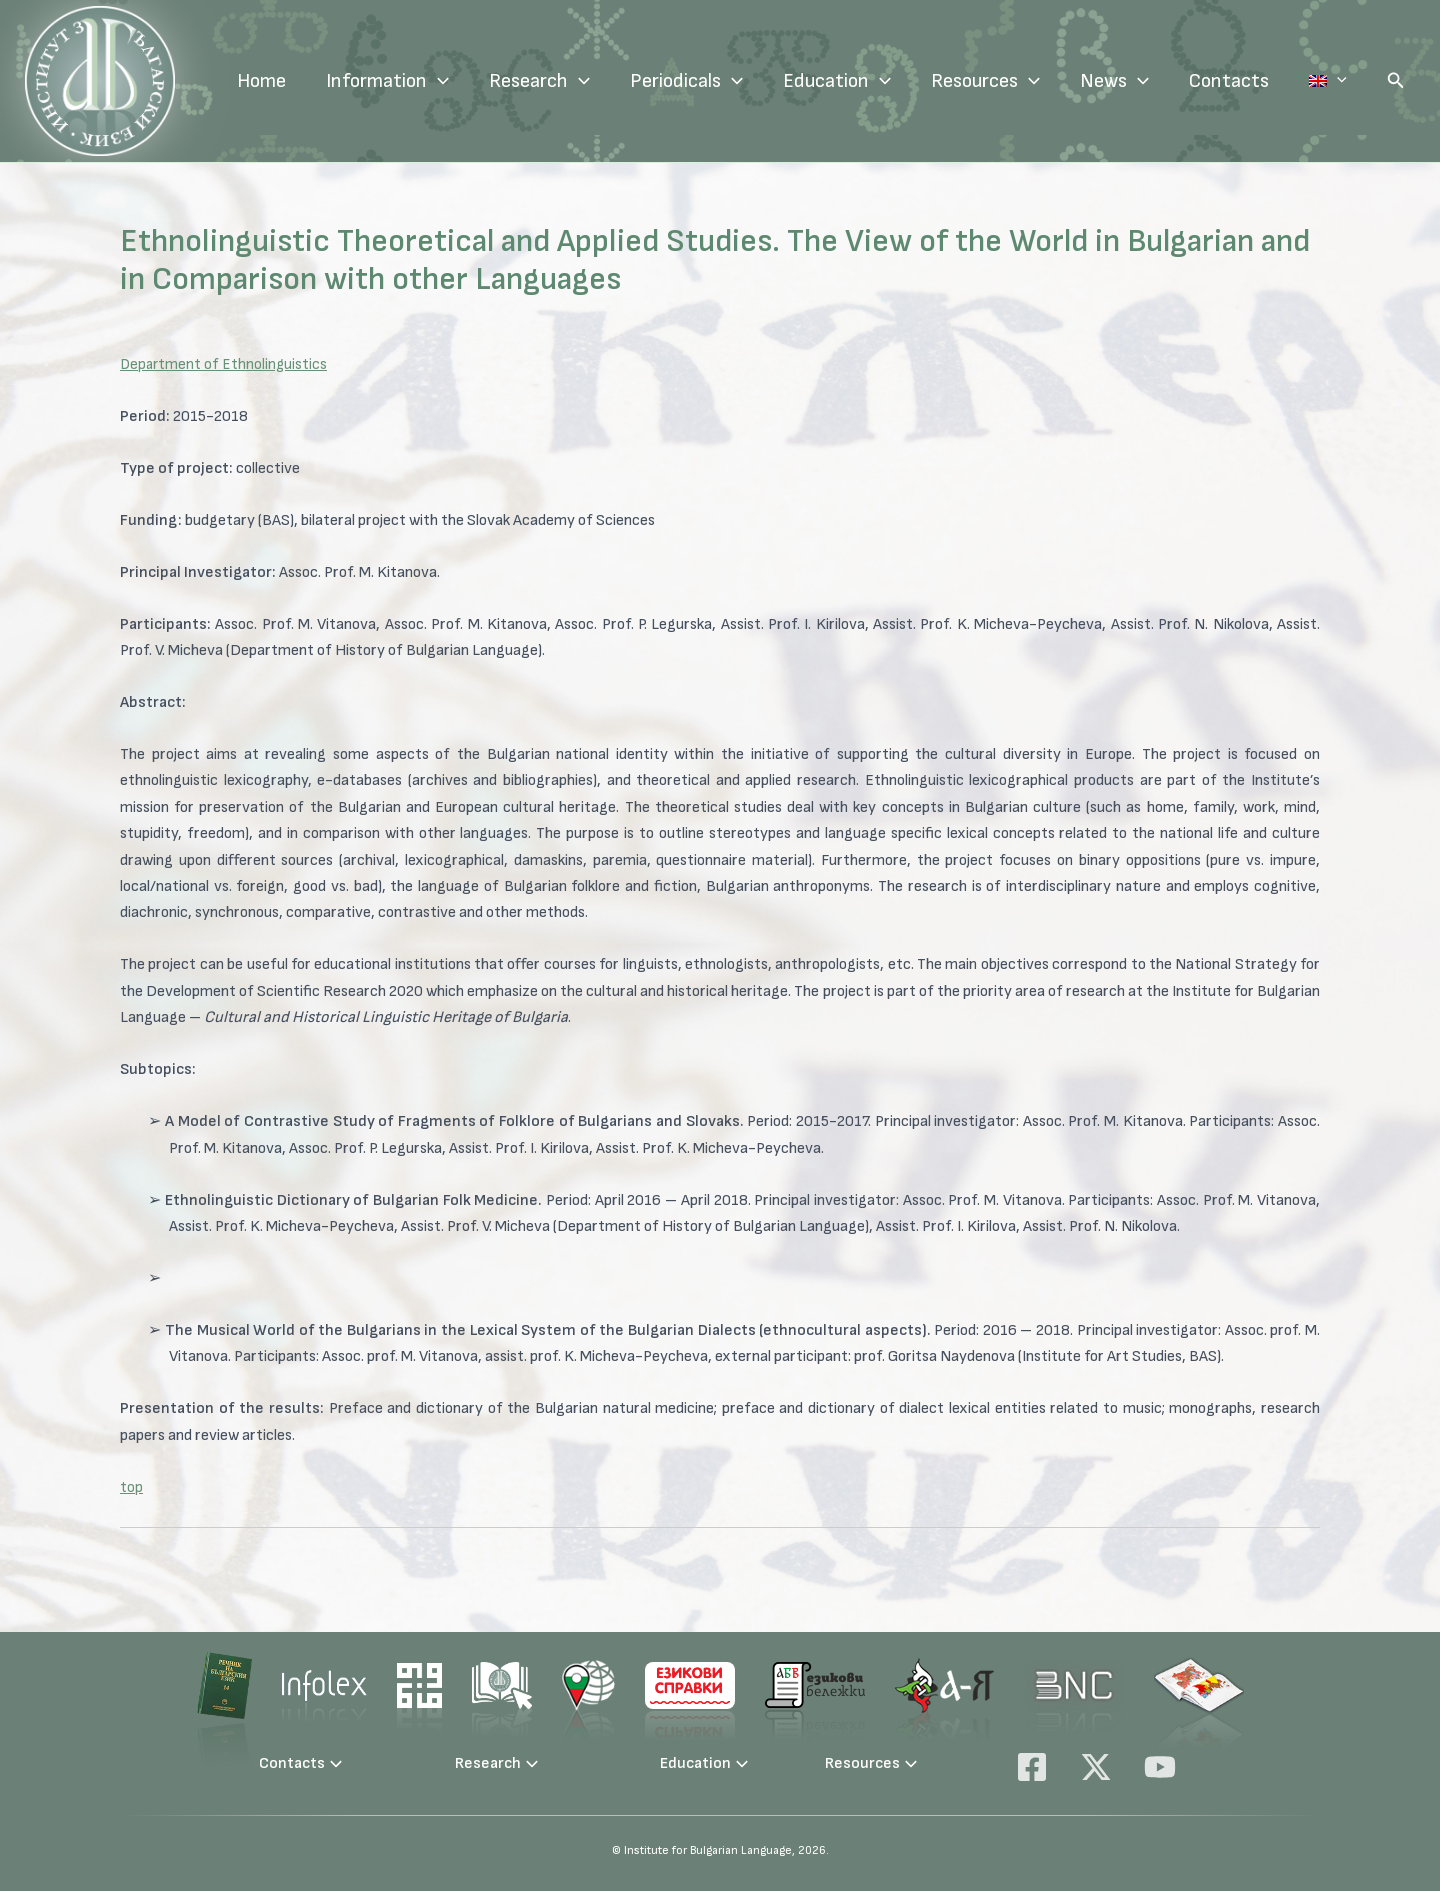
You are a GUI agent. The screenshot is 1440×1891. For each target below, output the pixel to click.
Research (579, 81)
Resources (1025, 81)
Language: (1348, 81)
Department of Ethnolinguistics (225, 364)
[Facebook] (1032, 1767)
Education (877, 81)
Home (301, 81)
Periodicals (726, 81)
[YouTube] (1160, 1767)
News (1154, 81)
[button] (1396, 81)
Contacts (1269, 81)
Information (427, 81)
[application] (478, 81)
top (131, 1487)
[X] (1096, 1767)
